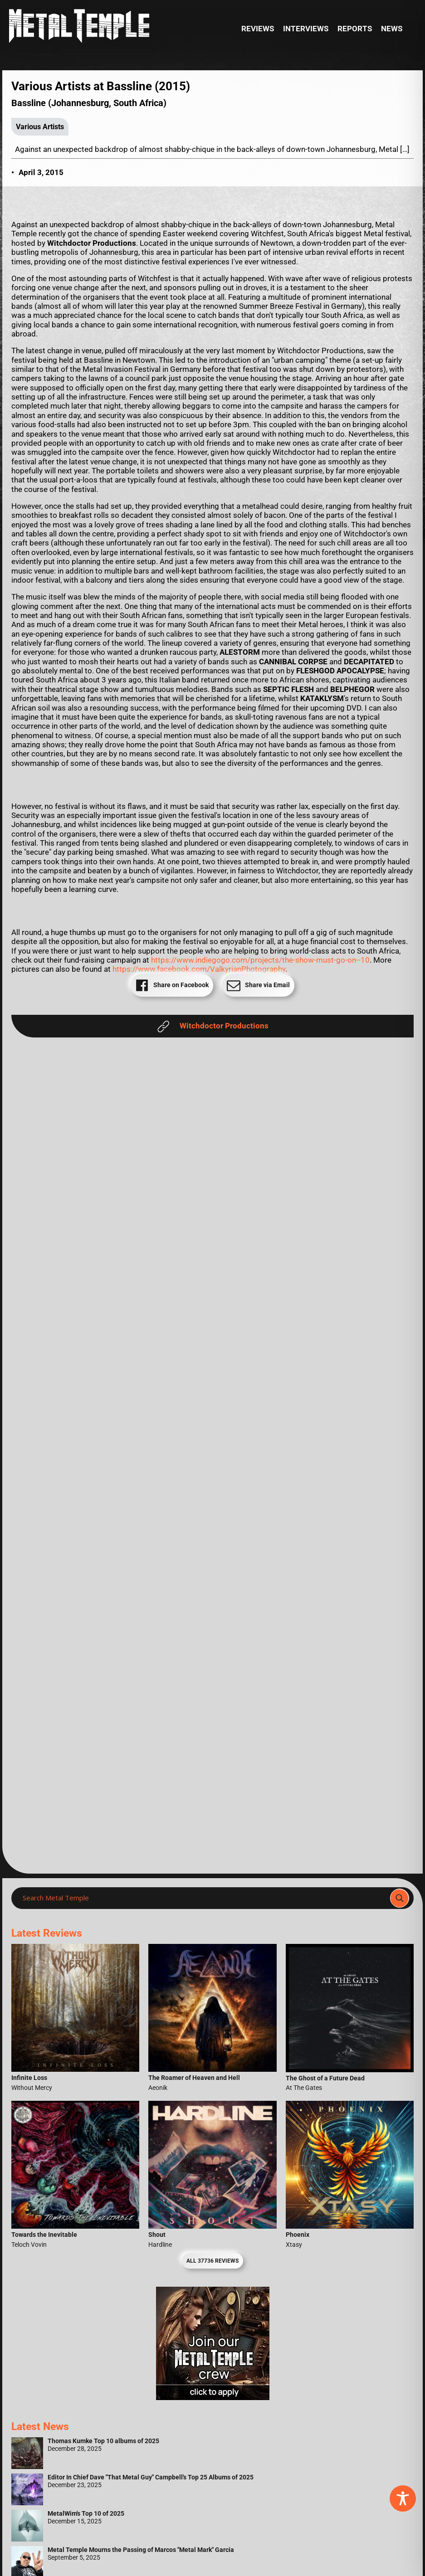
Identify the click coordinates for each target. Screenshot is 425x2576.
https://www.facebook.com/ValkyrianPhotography (198, 969)
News (391, 28)
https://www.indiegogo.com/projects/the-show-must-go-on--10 (260, 959)
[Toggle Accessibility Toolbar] (403, 2498)
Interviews (305, 28)
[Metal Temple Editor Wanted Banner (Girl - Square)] (212, 2397)
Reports (354, 28)
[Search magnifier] (399, 1898)
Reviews (257, 28)
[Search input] (203, 1898)
